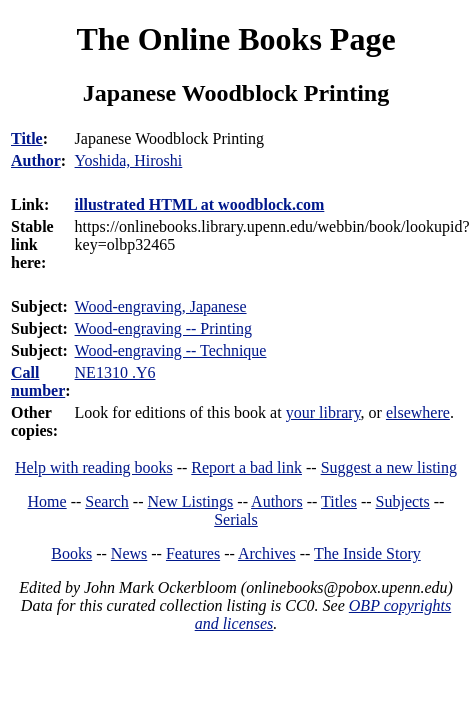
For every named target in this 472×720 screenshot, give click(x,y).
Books (71, 553)
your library (323, 412)
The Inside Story (367, 553)
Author (36, 160)
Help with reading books (94, 467)
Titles (339, 501)
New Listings (191, 501)
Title (27, 138)
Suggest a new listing (389, 467)
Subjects (403, 501)
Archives (267, 553)
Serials (236, 519)
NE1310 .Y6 (115, 372)
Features (193, 553)
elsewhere (418, 412)
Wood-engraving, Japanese (161, 306)
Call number (38, 381)
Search (107, 501)
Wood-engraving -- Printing (163, 328)
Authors (277, 501)
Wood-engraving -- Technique (171, 350)
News (129, 553)
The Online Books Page (235, 39)
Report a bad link (246, 467)
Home (47, 501)
